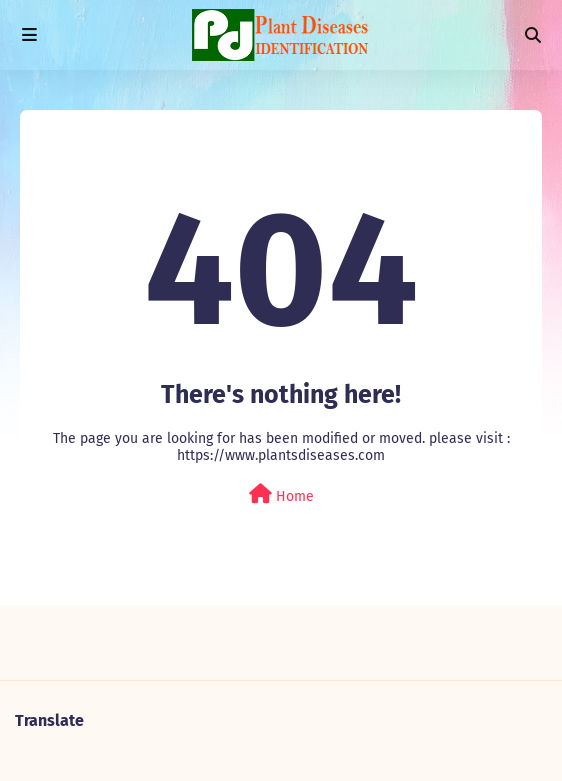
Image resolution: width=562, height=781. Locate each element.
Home (281, 494)
